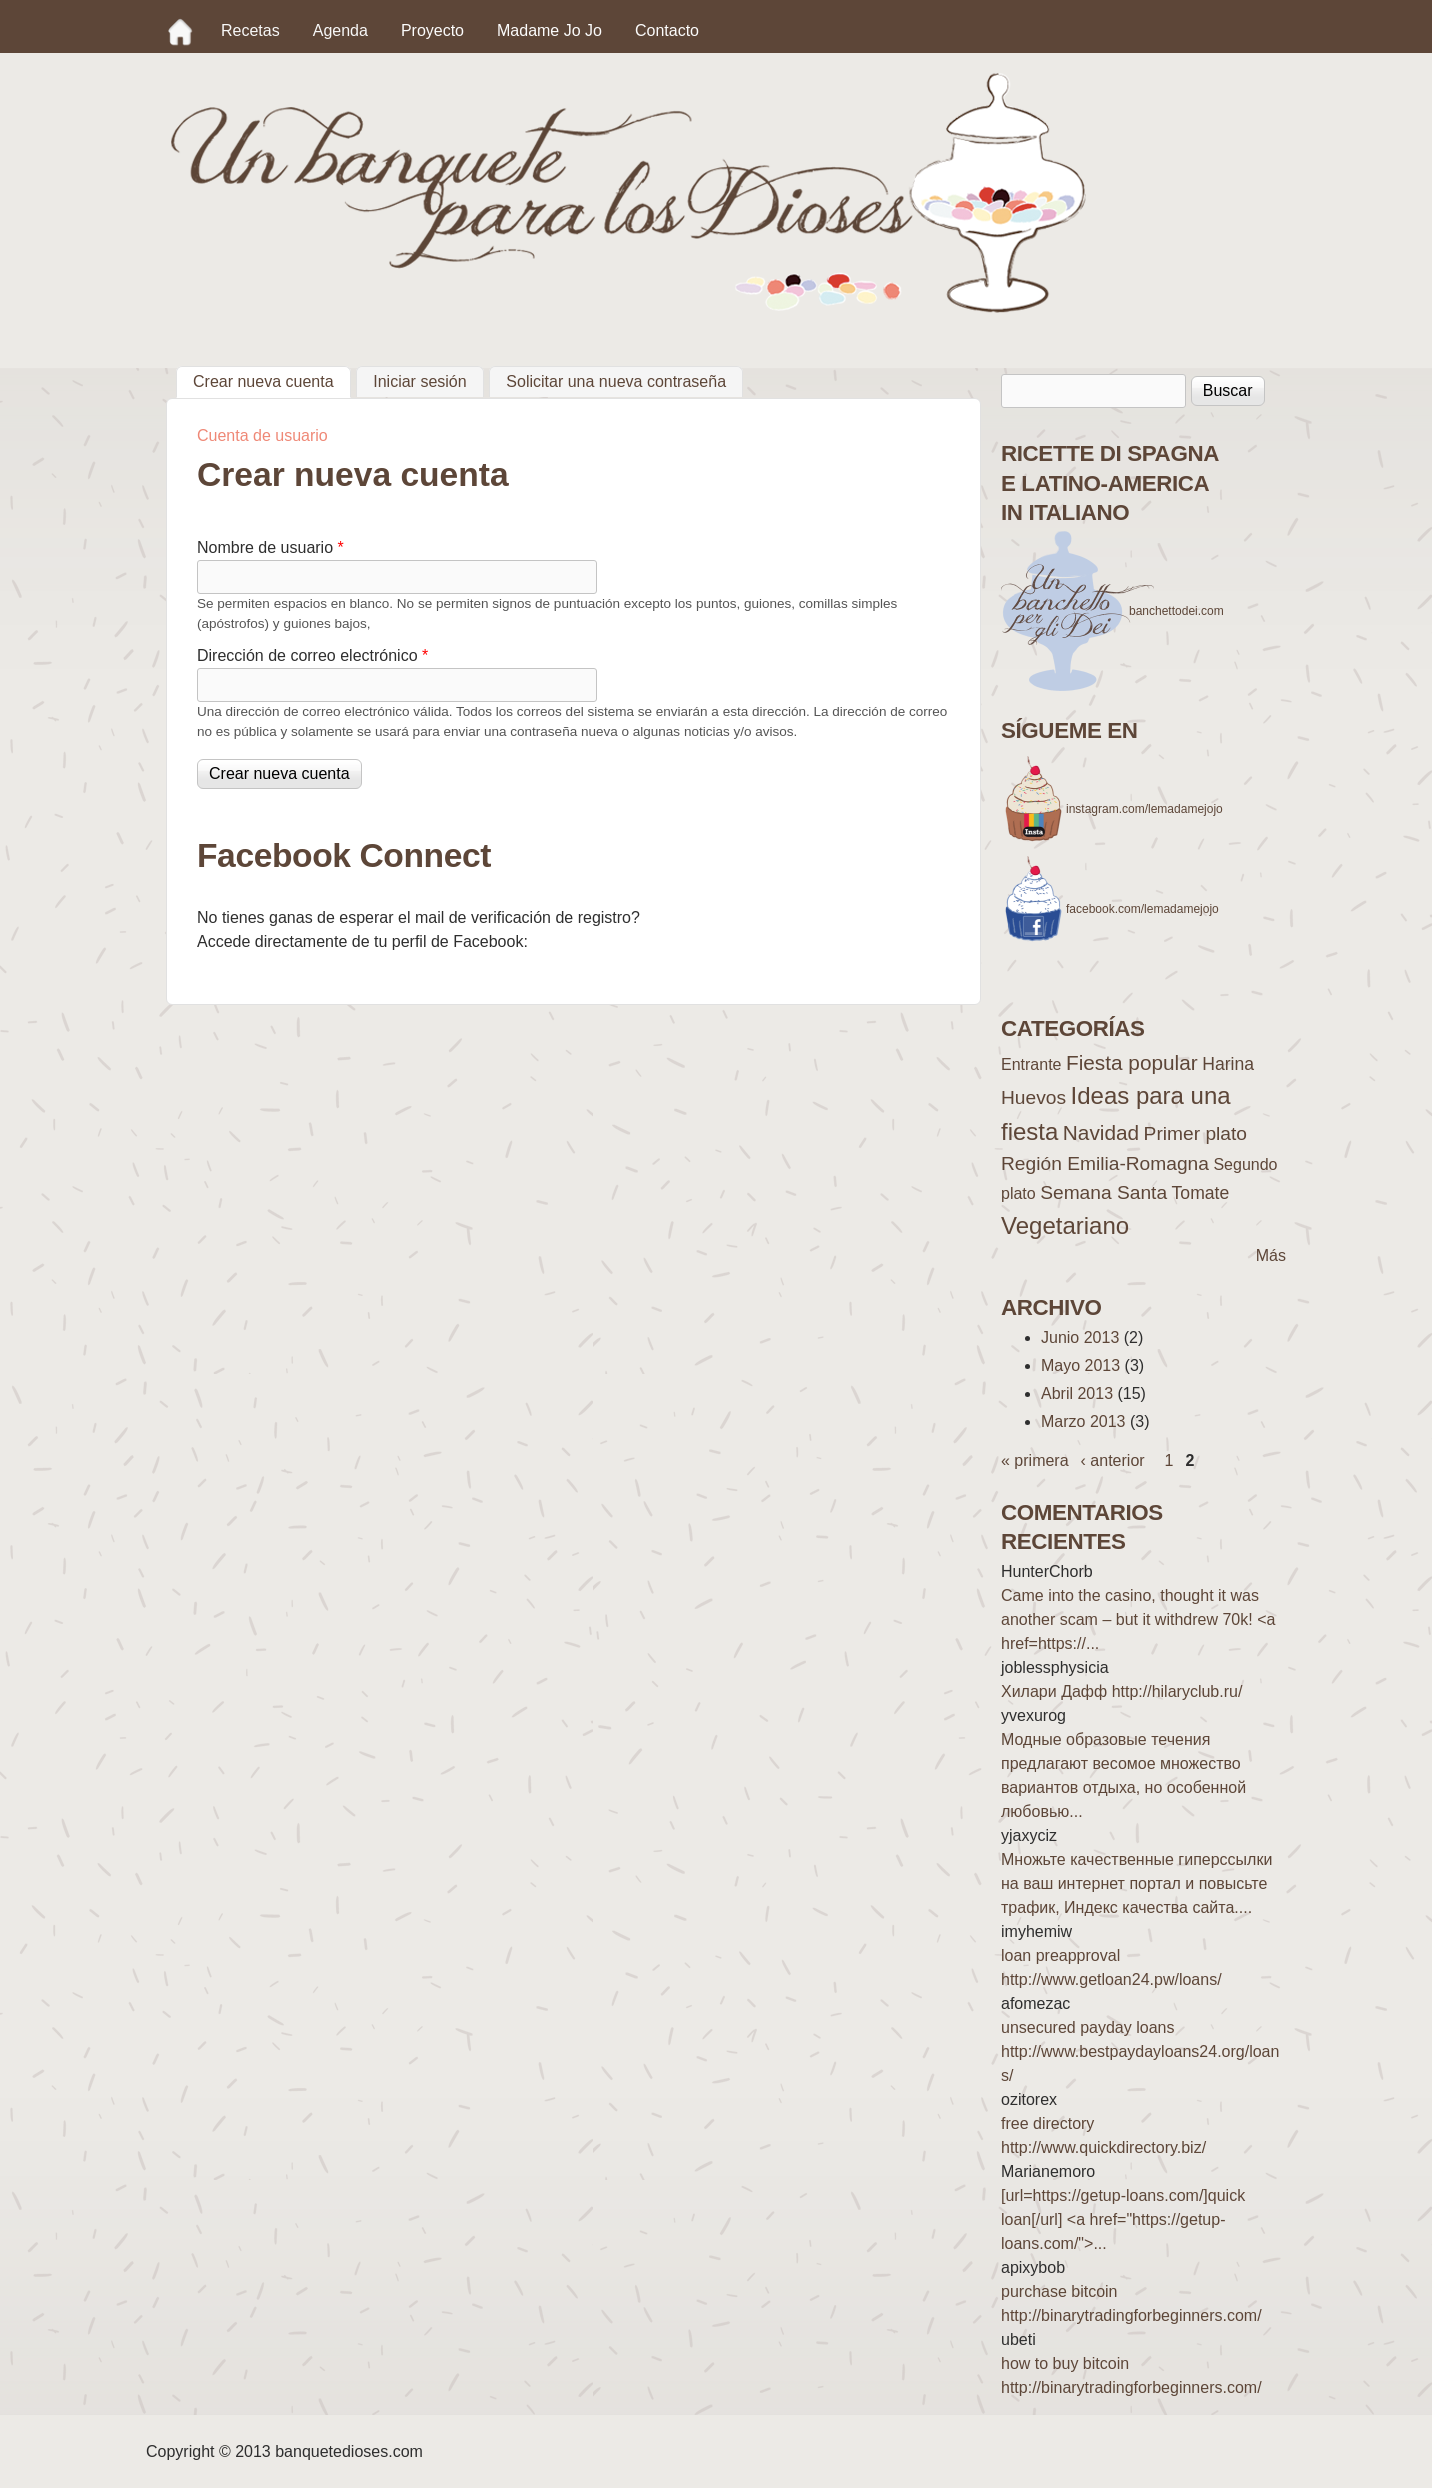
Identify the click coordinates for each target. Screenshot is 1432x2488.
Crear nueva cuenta (272, 379)
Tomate (1201, 1193)
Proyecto (432, 30)
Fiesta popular (1132, 1062)
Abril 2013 (1077, 1393)
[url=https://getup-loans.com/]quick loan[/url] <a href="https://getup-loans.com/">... (1123, 2219)
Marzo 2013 (1083, 1421)
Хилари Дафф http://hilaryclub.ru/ (1121, 1691)
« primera (1035, 1460)
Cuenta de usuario (262, 435)
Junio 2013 (1080, 1337)
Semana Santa (1103, 1192)
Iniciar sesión (419, 381)
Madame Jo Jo (549, 30)
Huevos (1033, 1097)
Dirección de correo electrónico (312, 655)
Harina (1228, 1064)
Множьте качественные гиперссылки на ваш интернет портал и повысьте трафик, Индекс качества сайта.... (1136, 1883)
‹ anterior (1113, 1460)
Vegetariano (1065, 1225)
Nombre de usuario (270, 547)
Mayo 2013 (1080, 1365)
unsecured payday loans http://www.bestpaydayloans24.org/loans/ (1140, 2051)
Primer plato (1195, 1133)
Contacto (667, 30)
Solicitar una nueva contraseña (616, 381)
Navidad (1101, 1132)
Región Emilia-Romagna (1105, 1163)
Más (1271, 1255)
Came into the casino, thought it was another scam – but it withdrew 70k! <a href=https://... (1138, 1619)
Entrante (1031, 1064)
